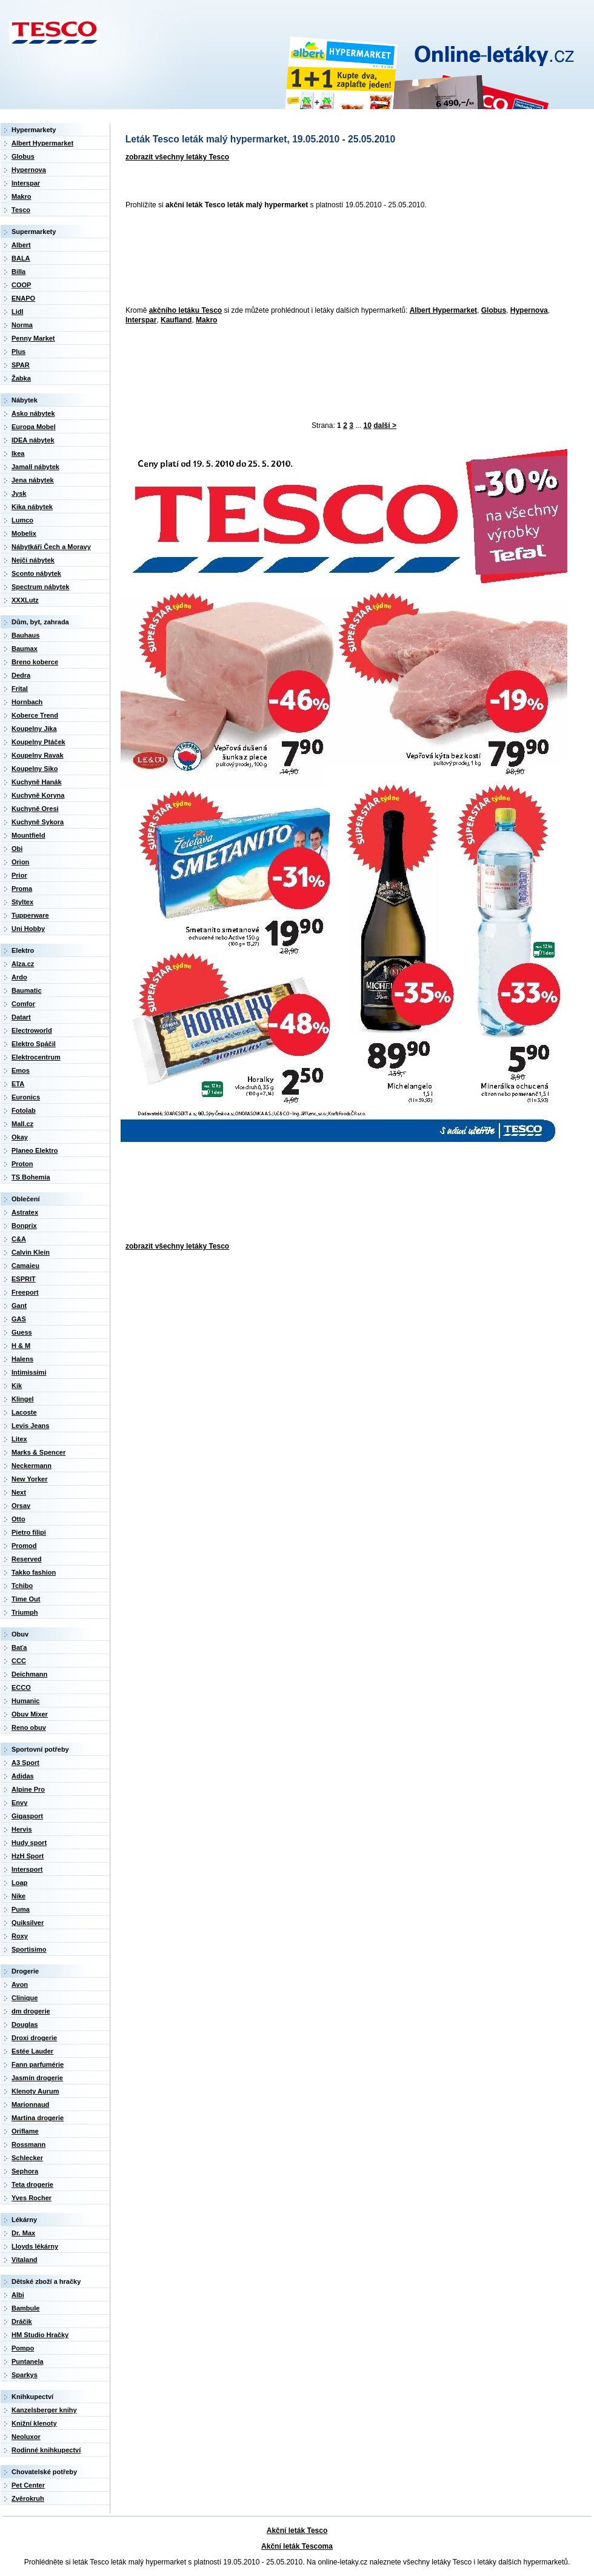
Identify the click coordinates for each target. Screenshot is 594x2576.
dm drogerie (31, 2011)
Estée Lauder (32, 2051)
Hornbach (27, 702)
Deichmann (29, 1674)
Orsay (21, 1505)
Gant (19, 1305)
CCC (19, 1660)
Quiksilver (28, 1922)
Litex (19, 1439)
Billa (18, 271)
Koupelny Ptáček (38, 742)
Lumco (22, 520)
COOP (21, 285)
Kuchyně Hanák (37, 782)
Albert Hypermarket (443, 310)
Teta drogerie (32, 2184)
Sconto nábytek (36, 573)
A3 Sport (25, 1762)
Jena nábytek (33, 480)
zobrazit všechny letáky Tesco (177, 157)
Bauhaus (25, 635)
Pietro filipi (29, 1532)
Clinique (25, 1997)
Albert (21, 245)
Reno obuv (29, 1727)
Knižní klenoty (34, 2423)
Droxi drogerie (34, 2037)
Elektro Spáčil (34, 1043)
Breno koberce (35, 662)
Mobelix (24, 533)
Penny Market (33, 338)
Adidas (23, 1776)
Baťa (19, 1647)
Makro (206, 320)
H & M (21, 1345)
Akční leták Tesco (297, 2530)
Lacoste (24, 1412)
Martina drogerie (38, 2117)
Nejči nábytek (33, 560)
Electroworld (32, 1030)
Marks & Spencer (38, 1452)
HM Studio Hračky (40, 2334)
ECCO (21, 1687)
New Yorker (30, 1479)
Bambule (25, 2308)
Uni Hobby (28, 928)
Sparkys (25, 2374)
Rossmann (28, 2144)
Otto (18, 1519)
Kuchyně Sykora (38, 822)
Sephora (25, 2171)
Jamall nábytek (35, 466)
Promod (24, 1545)
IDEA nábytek (33, 440)
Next (19, 1492)
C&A (19, 1239)
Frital (20, 688)
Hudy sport (29, 1842)
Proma (22, 888)
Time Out (26, 1599)
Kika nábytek (32, 506)
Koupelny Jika (34, 728)
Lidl (18, 311)
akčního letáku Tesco (185, 310)
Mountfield (28, 835)
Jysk (19, 493)
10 (368, 425)
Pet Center (28, 2485)
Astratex (25, 1212)
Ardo (19, 977)
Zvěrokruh (28, 2498)
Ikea (18, 453)
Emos (21, 1070)
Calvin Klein (31, 1252)
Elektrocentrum (36, 1057)
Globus (493, 310)
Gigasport (27, 1816)
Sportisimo (29, 1949)
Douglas (25, 2024)
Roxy (20, 1936)
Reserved (27, 1559)
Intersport (27, 1869)
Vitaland (25, 2259)
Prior (19, 875)
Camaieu (25, 1265)
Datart (21, 1017)
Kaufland (176, 320)
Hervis (22, 1829)
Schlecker (27, 2157)
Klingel (23, 1399)
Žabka (21, 378)
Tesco (21, 209)
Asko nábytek (33, 413)
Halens (22, 1359)
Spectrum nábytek (40, 586)
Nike (18, 1896)
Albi (18, 2294)
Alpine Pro (28, 1789)
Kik (17, 1385)
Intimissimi (29, 1372)
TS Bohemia (31, 1177)
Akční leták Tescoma (297, 2546)
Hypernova (529, 310)
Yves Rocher (32, 2197)
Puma (21, 1909)
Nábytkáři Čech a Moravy (51, 546)
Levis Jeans (30, 1425)
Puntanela (28, 2361)
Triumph (25, 1612)
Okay (20, 1137)
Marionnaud (30, 2104)
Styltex (22, 902)
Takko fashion (34, 1572)
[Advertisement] (174, 258)
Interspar (140, 320)
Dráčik (22, 2321)
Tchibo (22, 1585)
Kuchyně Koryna (38, 795)
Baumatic (27, 990)
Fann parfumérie (38, 2064)
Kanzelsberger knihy (44, 2410)
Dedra (21, 675)
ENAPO (23, 298)
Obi (17, 848)
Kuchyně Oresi (35, 808)
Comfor (23, 1003)
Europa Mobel (34, 426)
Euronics (26, 1097)
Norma (22, 325)
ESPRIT (24, 1279)
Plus (18, 351)
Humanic (25, 1700)
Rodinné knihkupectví (46, 2450)
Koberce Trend (35, 715)
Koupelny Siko (35, 768)
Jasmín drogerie (37, 2077)
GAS (19, 1319)
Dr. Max (23, 2233)
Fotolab (24, 1110)
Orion (20, 862)
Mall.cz (22, 1123)
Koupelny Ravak (38, 755)
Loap (19, 1882)
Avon (20, 1984)
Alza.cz (23, 963)
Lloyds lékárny (35, 2246)
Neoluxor (26, 2436)
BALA (21, 258)
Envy (19, 1802)
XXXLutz (25, 600)
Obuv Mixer (30, 1714)
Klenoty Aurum (35, 2091)
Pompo (23, 2348)
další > (384, 425)
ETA (18, 1083)
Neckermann (32, 1465)
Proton (22, 1163)
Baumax (25, 648)
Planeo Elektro (35, 1150)
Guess (22, 1332)
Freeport (25, 1292)
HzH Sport (28, 1856)
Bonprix (24, 1225)
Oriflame (25, 2131)
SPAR (21, 365)
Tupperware (30, 915)
